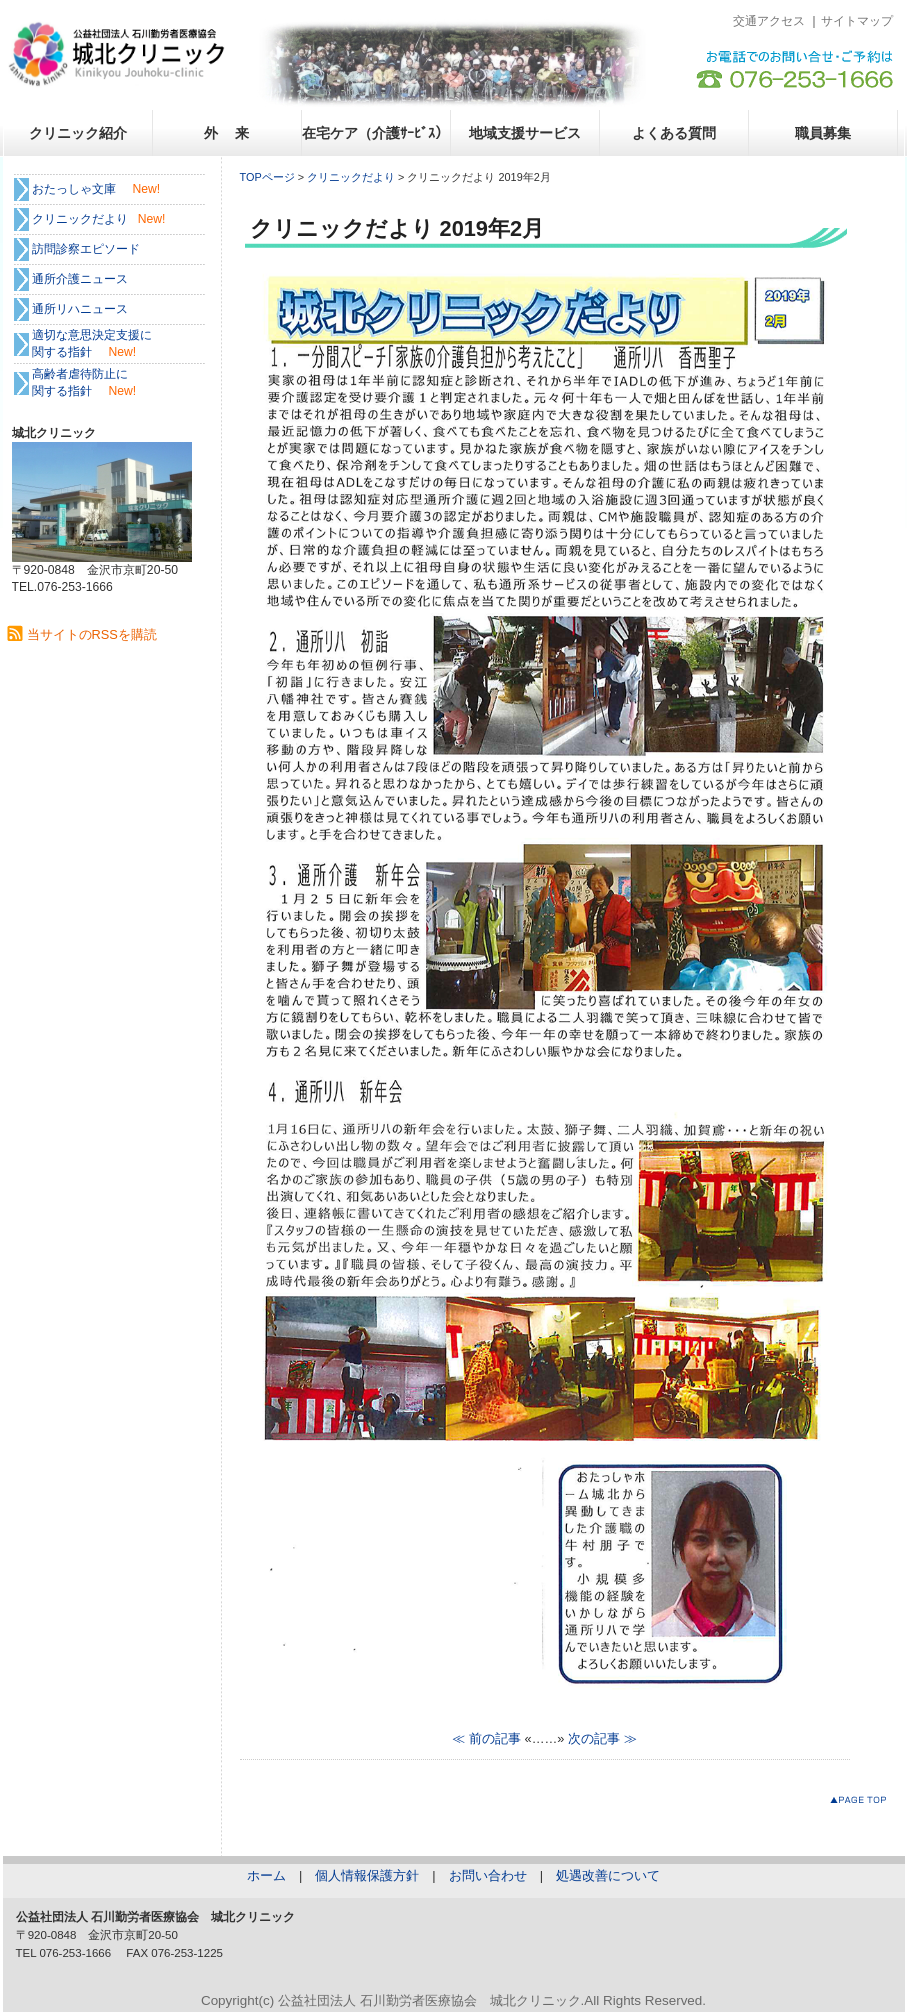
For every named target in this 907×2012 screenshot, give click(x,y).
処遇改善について (608, 1875)
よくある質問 (674, 133)
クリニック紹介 (78, 133)
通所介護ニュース (80, 279)
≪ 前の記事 (486, 1738)
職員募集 (823, 133)
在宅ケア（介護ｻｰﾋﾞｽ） (375, 133)
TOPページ (267, 177)
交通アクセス (769, 21)
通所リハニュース (80, 309)
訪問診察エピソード (86, 249)
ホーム (266, 1875)
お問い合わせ (488, 1875)
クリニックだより (351, 177)
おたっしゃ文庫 (74, 189)
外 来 (227, 133)
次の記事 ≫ (602, 1738)
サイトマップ (857, 21)
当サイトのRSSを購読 (92, 634)
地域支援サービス (525, 133)
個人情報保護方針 (367, 1875)
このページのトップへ (862, 1803)
